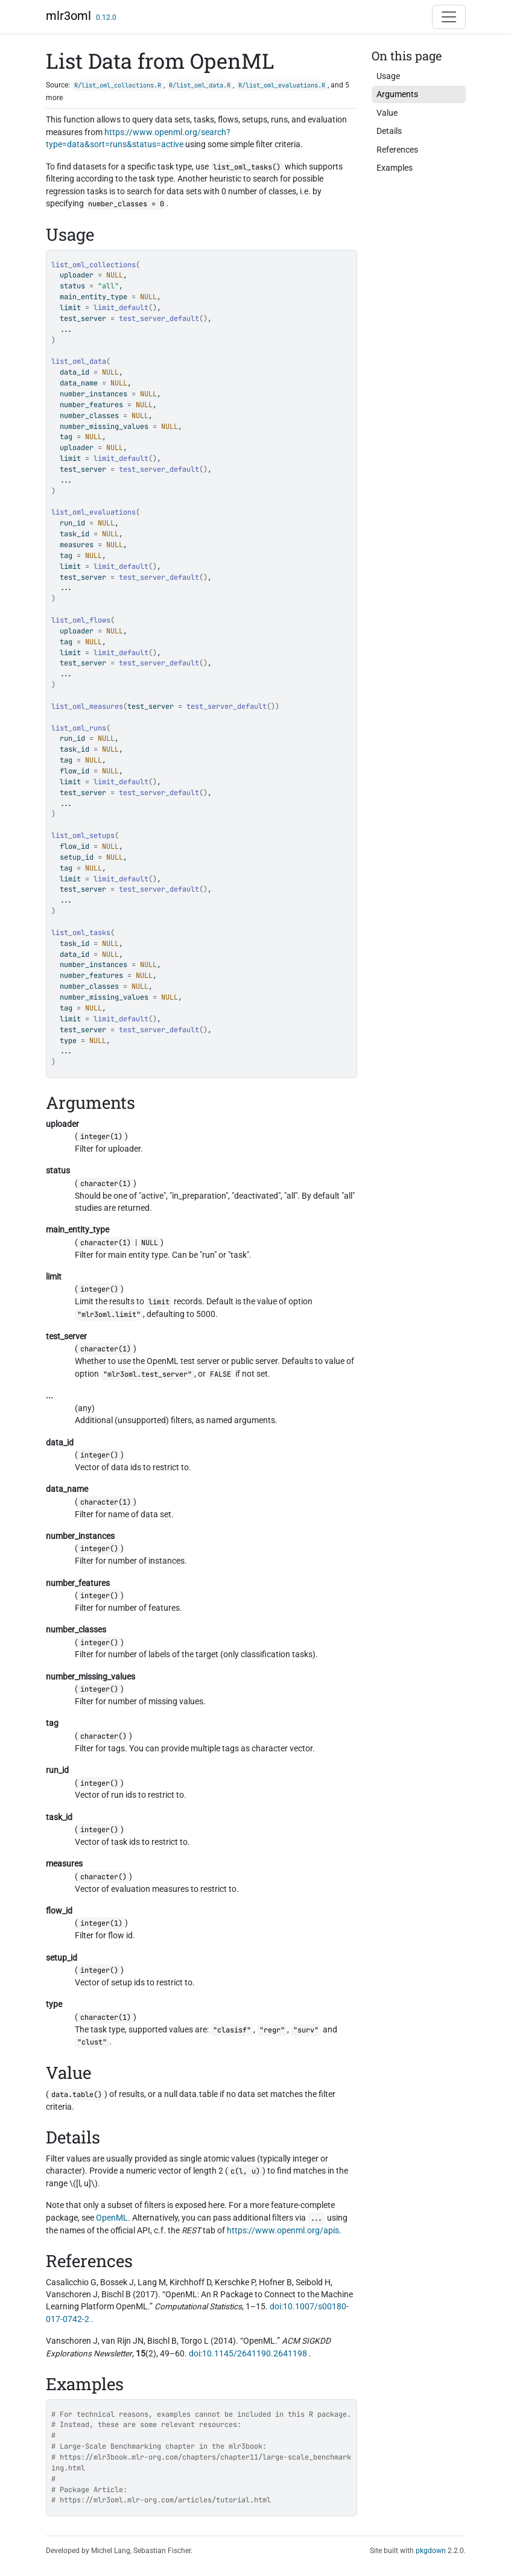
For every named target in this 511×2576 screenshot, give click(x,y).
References (397, 149)
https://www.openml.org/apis (283, 2230)
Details (389, 131)
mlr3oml (68, 15)
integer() (99, 1289)
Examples (394, 168)
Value (387, 113)
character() (103, 1736)
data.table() (76, 2094)
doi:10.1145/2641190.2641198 (248, 2353)
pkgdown (431, 2550)
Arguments (397, 94)
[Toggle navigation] (449, 17)
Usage (388, 76)
